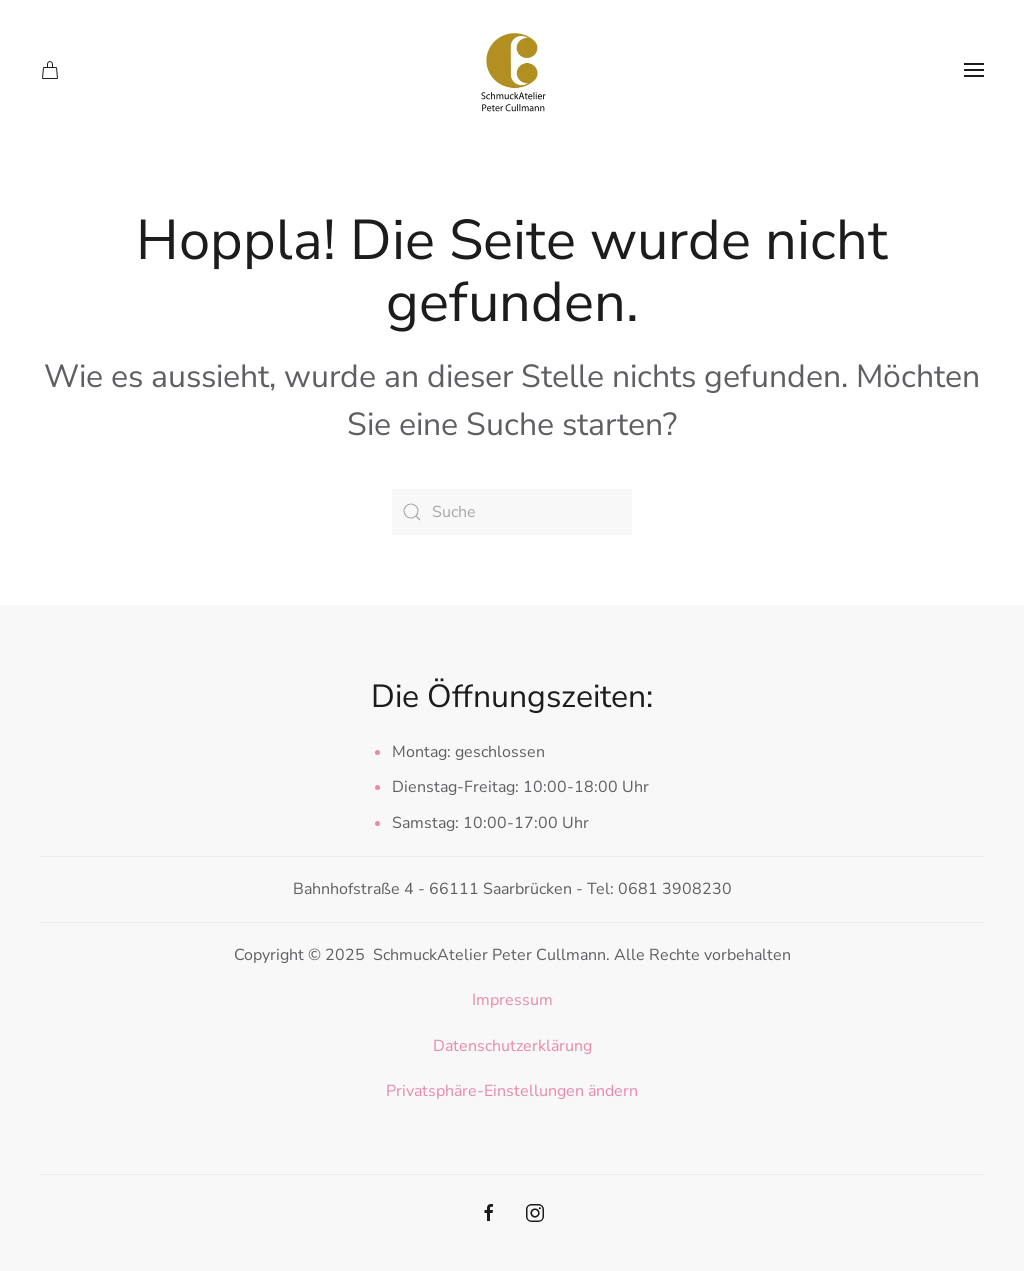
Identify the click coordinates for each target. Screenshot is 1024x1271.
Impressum (512, 1000)
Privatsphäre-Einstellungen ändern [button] (512, 1091)
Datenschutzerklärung (512, 1046)
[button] (974, 70)
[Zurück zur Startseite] (512, 70)
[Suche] (512, 512)
